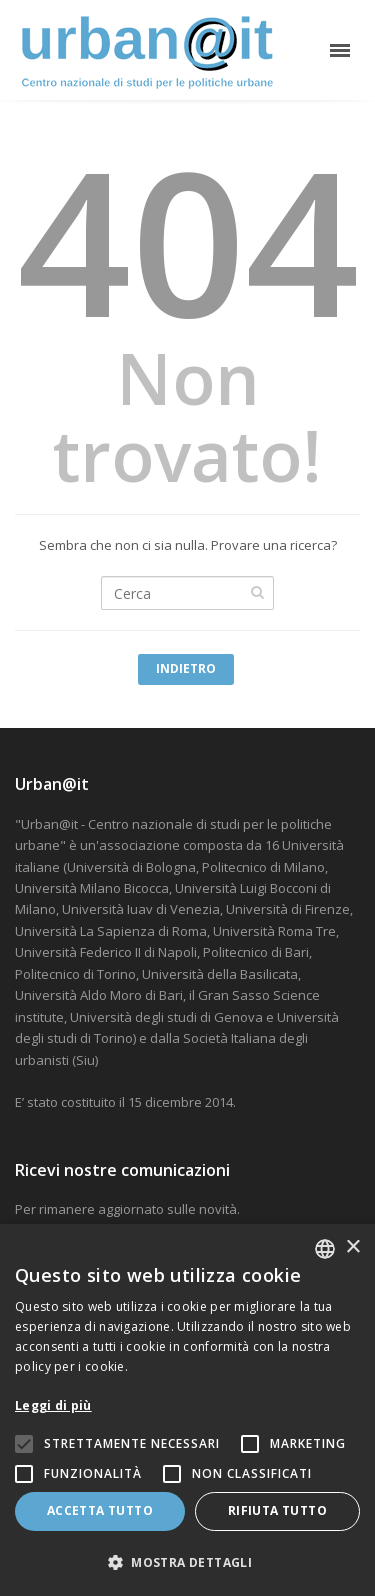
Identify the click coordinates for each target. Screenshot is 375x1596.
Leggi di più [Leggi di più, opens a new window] (53, 1405)
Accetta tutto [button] (100, 1510)
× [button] (352, 1247)
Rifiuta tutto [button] (277, 1510)
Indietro (186, 668)
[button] (187, 1562)
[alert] (187, 1410)
